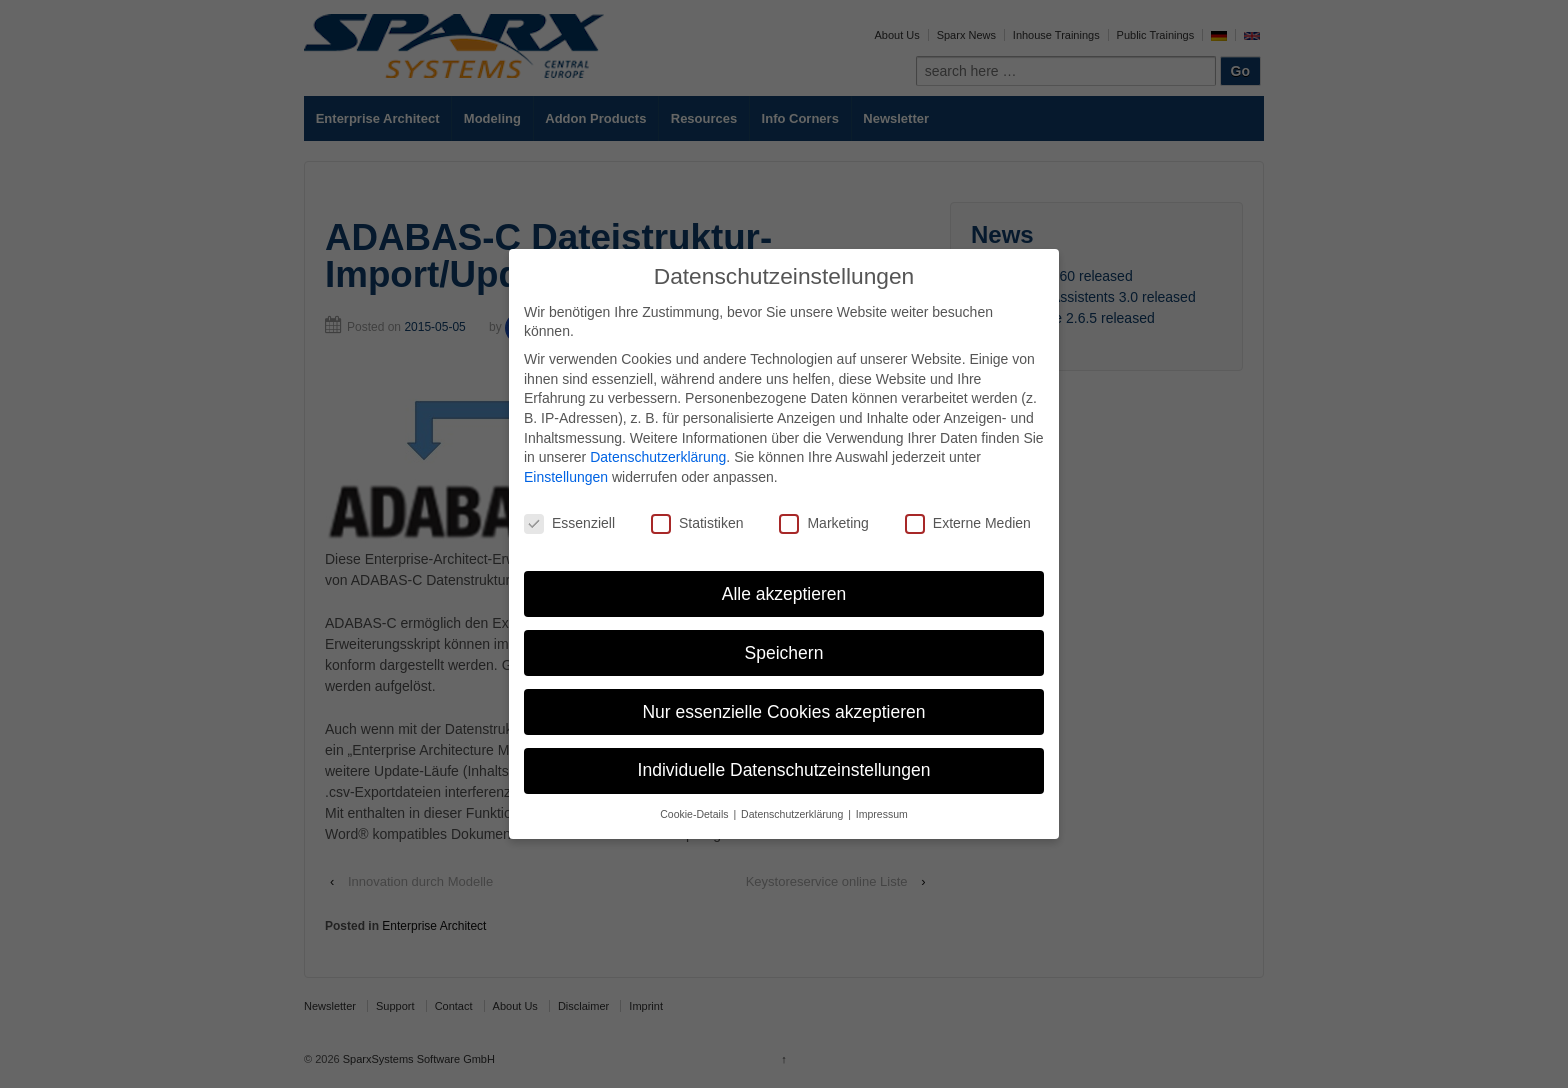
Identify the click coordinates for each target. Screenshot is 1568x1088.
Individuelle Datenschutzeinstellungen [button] (784, 770)
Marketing (823, 523)
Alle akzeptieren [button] (784, 594)
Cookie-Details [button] (695, 814)
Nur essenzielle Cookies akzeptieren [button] (783, 712)
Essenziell (569, 523)
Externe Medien (968, 523)
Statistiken (697, 523)
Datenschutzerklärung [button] (793, 814)
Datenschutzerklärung (658, 457)
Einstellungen (566, 477)
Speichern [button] (784, 653)
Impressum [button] (882, 814)
